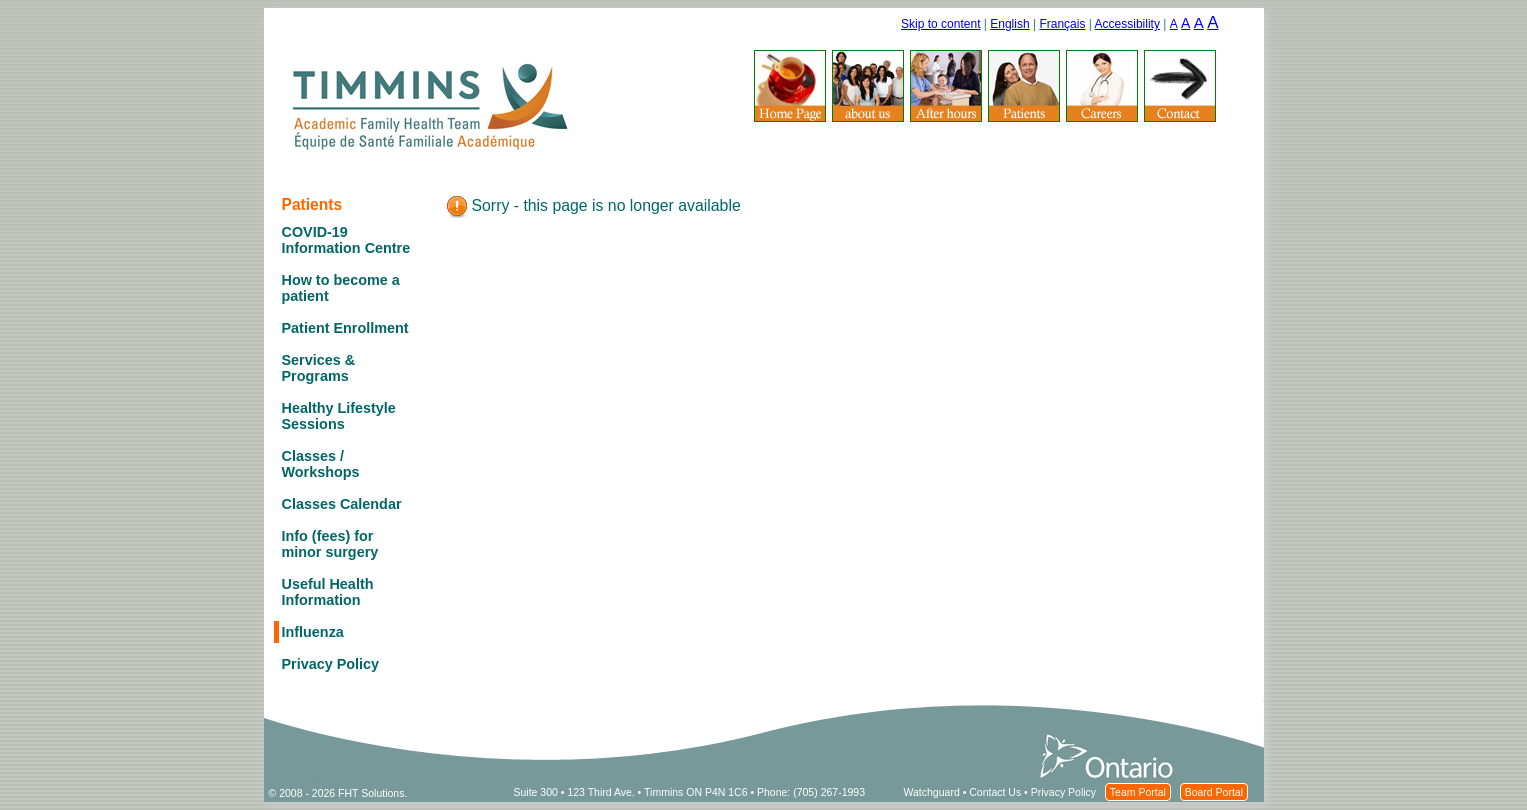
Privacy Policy (331, 664)
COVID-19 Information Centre (346, 240)
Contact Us (995, 792)
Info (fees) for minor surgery (330, 544)
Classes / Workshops (321, 464)
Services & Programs (319, 368)
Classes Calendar (342, 504)
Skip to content (940, 24)
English (1009, 24)
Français (1062, 24)
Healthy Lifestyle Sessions (339, 416)
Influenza (313, 632)
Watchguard (932, 792)
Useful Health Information (328, 592)
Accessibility (1127, 24)
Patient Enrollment (345, 328)
